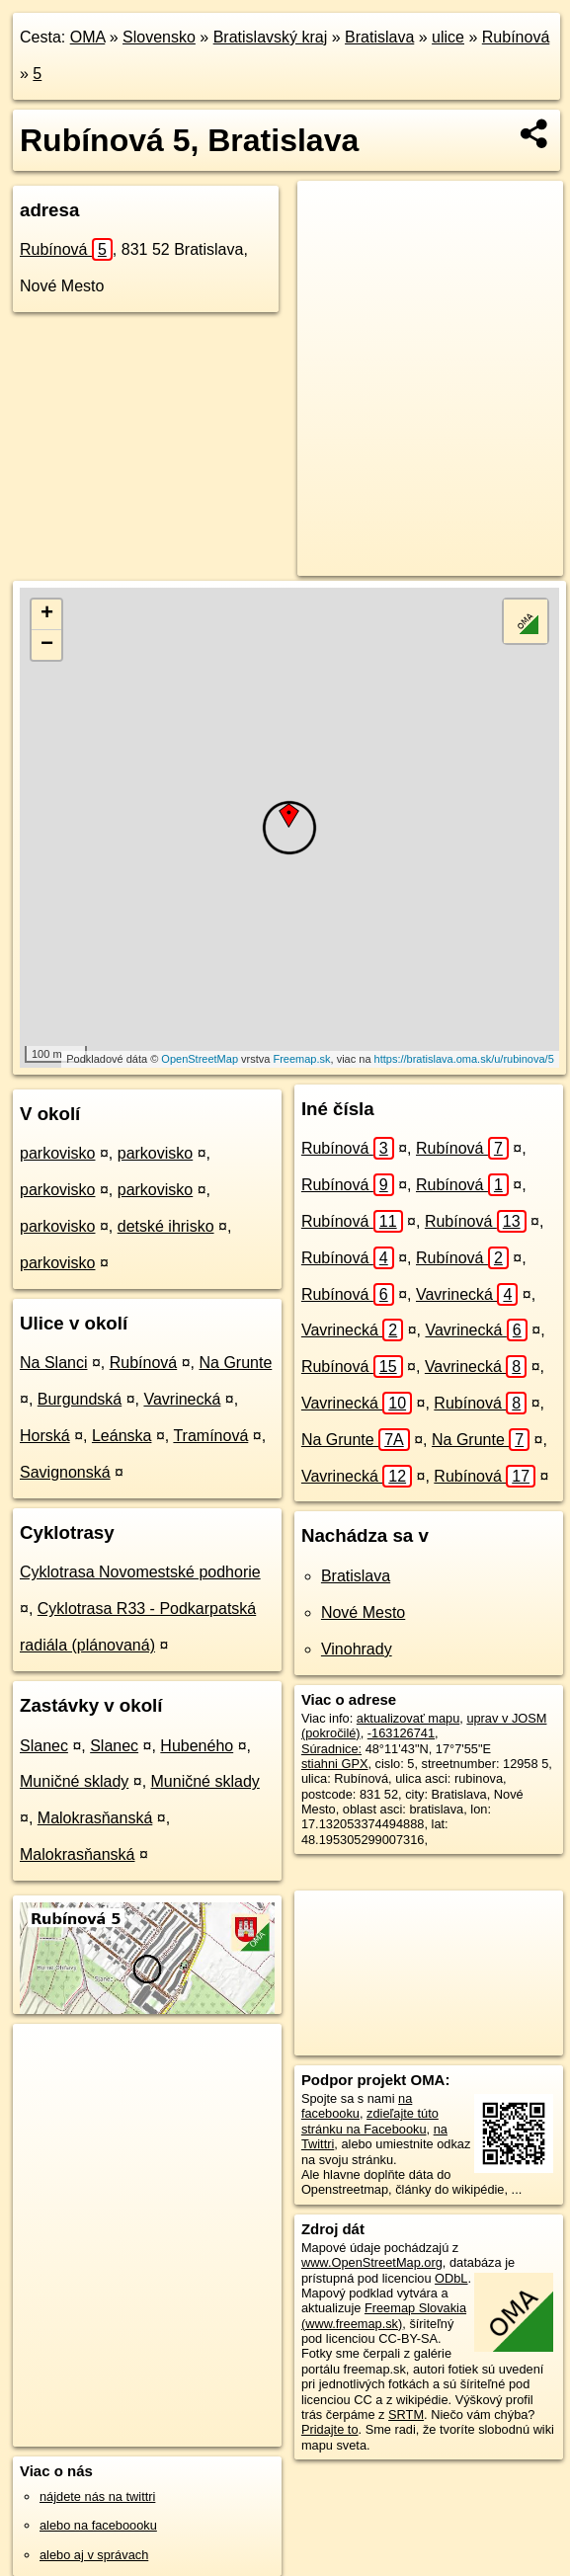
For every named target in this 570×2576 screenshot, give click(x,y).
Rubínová (516, 37)
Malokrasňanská (95, 1818)
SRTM (406, 2414)
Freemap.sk (301, 1059)
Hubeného (196, 1745)
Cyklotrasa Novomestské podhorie (140, 1572)
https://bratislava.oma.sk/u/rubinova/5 (464, 1059)
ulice (448, 37)
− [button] (47, 645)
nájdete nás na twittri (97, 2496)
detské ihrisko (166, 1226)
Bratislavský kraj (270, 37)
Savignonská (65, 1472)
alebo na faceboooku (98, 2525)
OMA (88, 37)
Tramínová (210, 1435)
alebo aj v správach (94, 2554)
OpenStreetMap (199, 1059)
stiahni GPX (334, 1763)
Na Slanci (53, 1362)
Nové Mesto (363, 1612)
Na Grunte (235, 1362)
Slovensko (159, 37)
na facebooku (356, 2106)
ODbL (451, 2278)
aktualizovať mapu (408, 1718)
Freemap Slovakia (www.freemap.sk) (383, 2315)
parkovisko (57, 1153)
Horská (45, 1435)
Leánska (122, 1435)
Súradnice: (331, 1748)
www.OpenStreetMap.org (372, 2262)
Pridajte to (330, 2429)
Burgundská (80, 1399)
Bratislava (379, 37)
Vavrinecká (181, 1399)
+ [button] (47, 614)
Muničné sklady (74, 1781)
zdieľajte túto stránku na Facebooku (370, 2120)
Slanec (44, 1745)
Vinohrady (356, 1649)
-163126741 (401, 1733)
